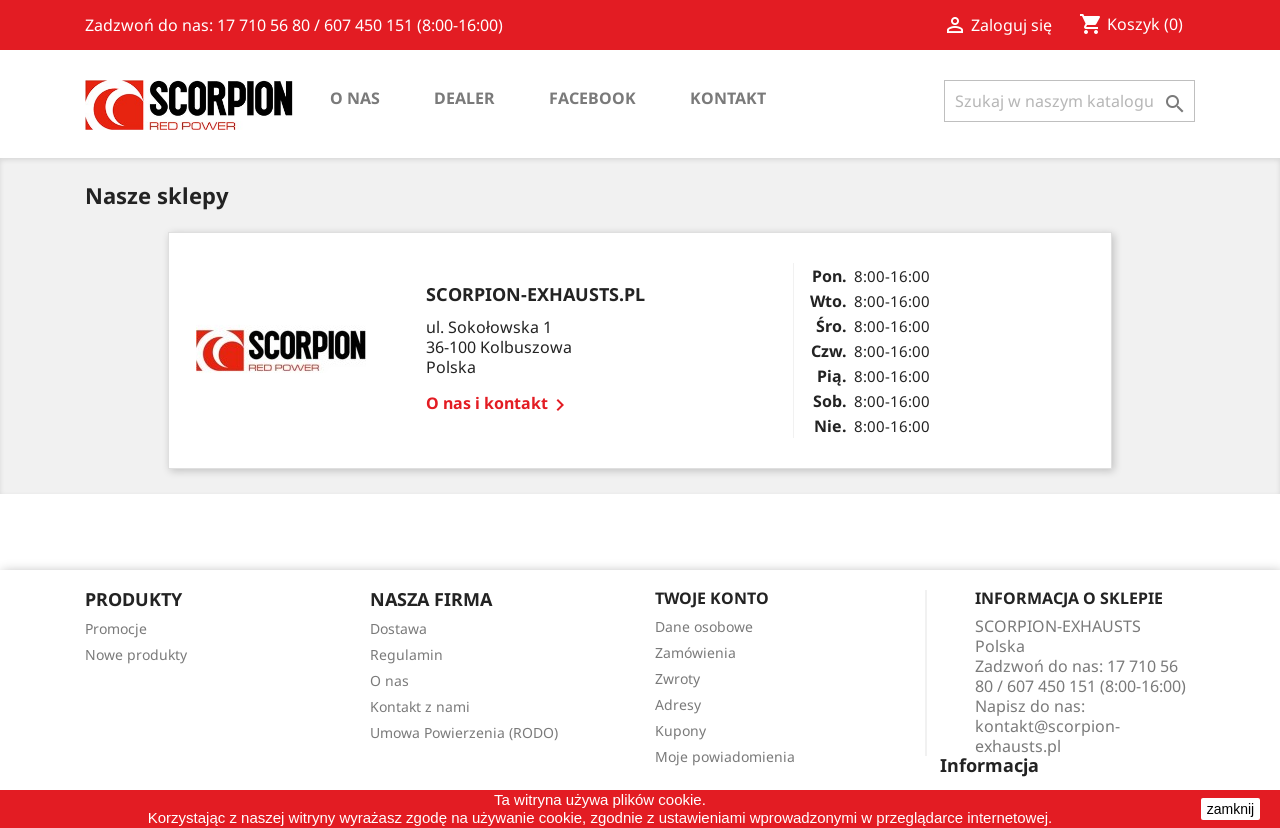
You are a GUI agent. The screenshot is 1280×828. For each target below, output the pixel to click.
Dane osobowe (704, 626)
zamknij (1230, 809)
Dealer (464, 98)
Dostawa (398, 628)
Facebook (592, 98)
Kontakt (728, 98)
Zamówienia (695, 652)
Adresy (678, 704)
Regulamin (406, 654)
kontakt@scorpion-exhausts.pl (1047, 736)
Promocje (116, 628)
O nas (355, 98)
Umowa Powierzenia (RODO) (464, 732)
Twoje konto (712, 598)
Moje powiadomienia (725, 756)
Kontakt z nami (420, 706)
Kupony (680, 730)
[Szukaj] (1069, 101)
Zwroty (677, 678)
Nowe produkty (136, 654)
